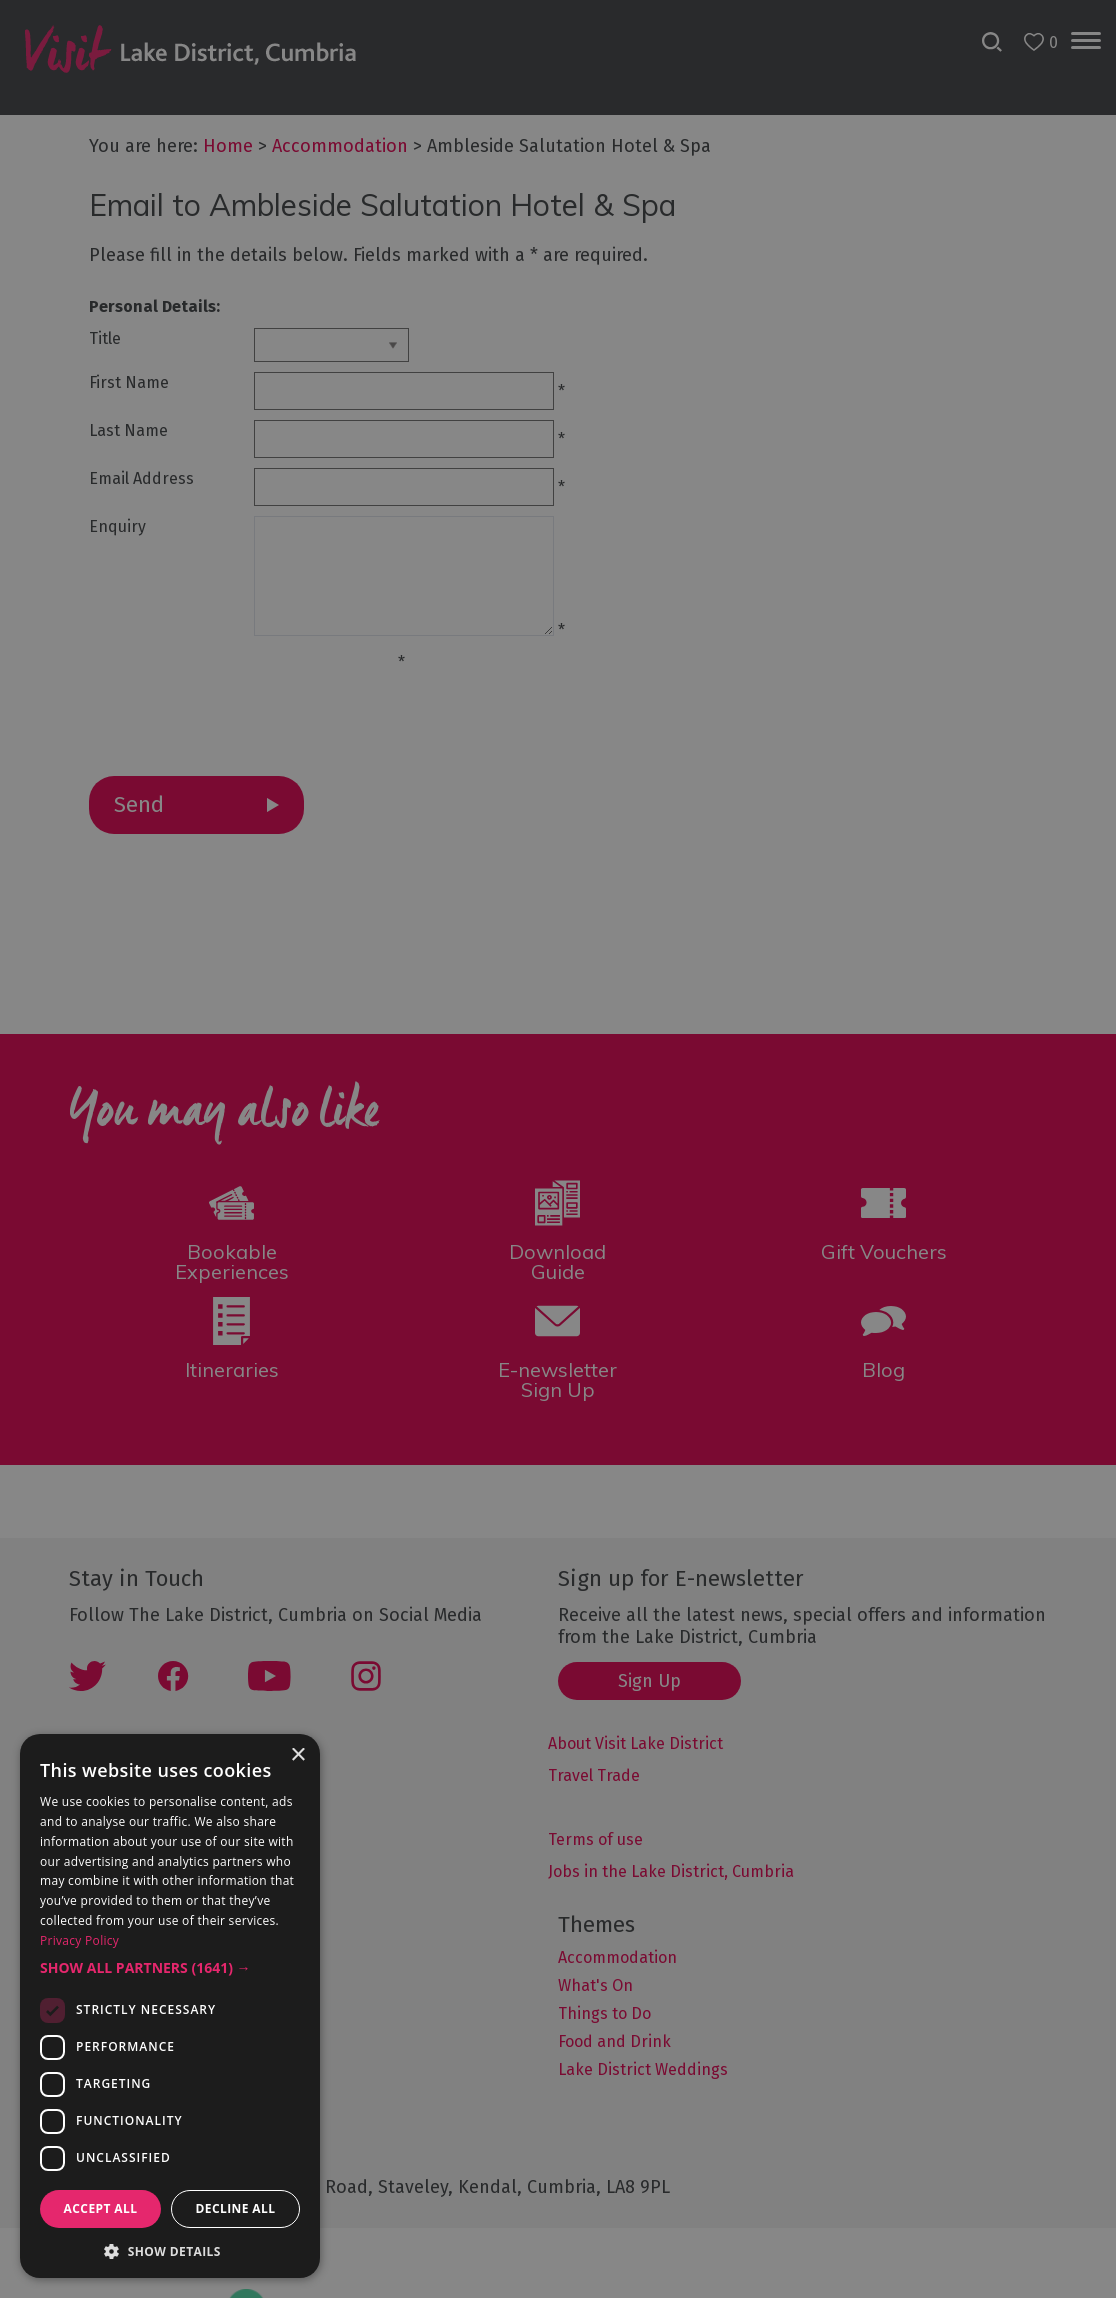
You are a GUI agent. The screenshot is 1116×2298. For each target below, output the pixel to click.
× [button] (297, 1755)
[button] (170, 1968)
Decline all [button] (236, 2208)
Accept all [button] (101, 2208)
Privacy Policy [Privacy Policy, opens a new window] (79, 1940)
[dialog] (558, 1149)
